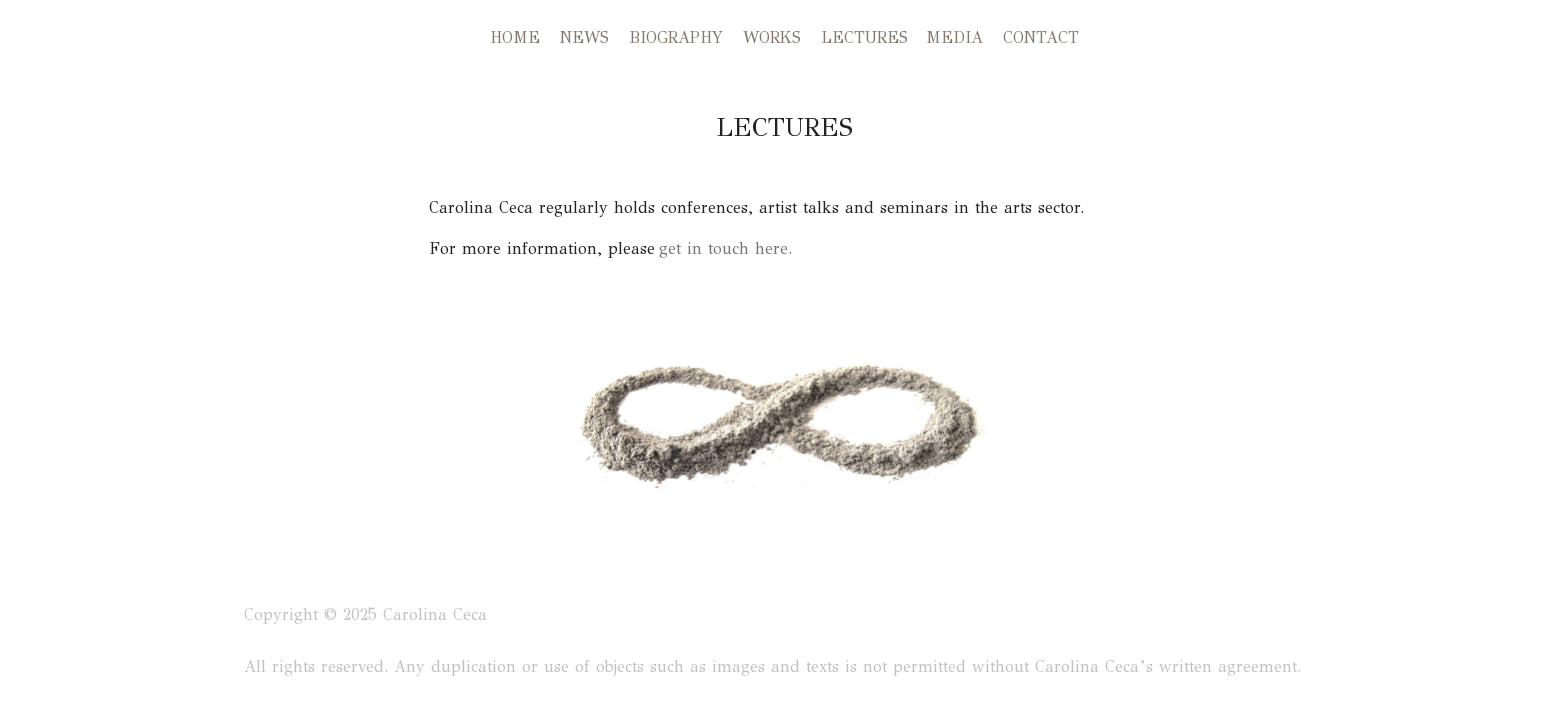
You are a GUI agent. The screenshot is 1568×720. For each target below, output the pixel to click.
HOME (515, 37)
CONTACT (1041, 37)
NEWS (584, 37)
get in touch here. (723, 248)
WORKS (772, 37)
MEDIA (954, 37)
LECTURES (864, 37)
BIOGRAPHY (676, 37)
